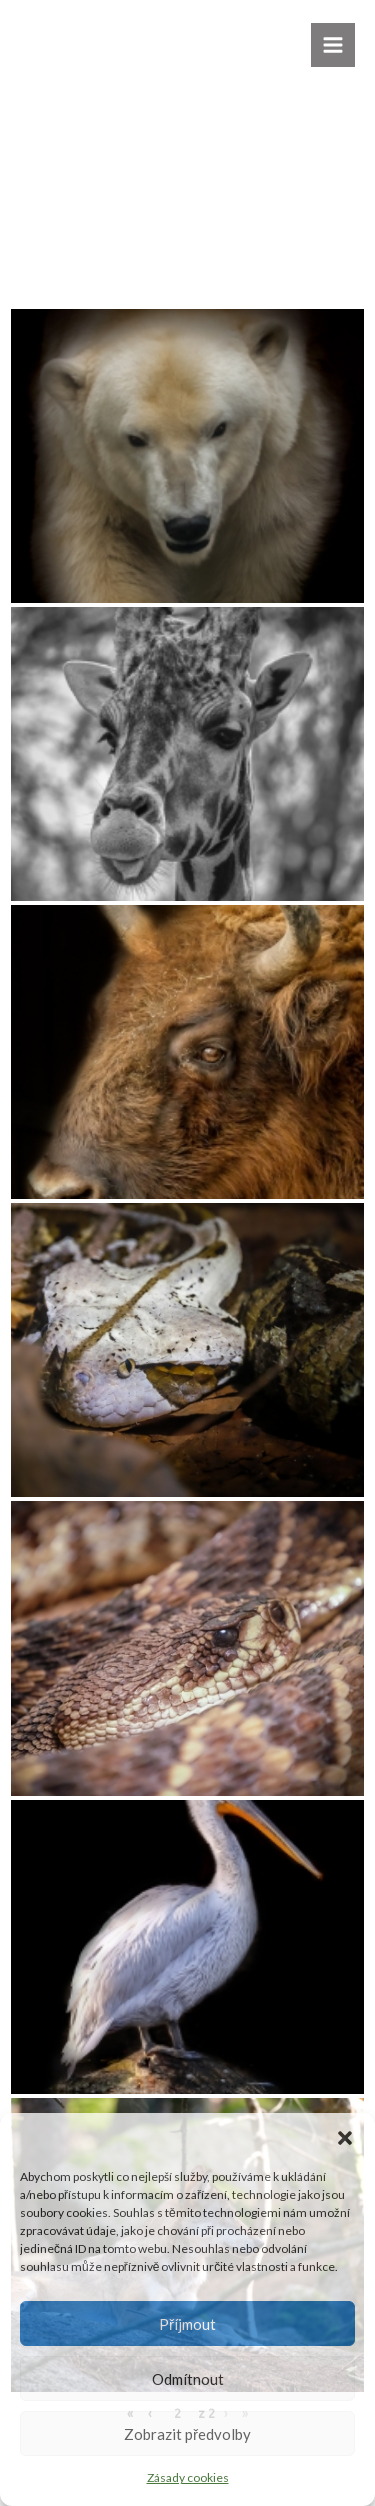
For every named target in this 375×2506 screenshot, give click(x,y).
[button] (345, 2138)
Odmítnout (188, 2379)
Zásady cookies (188, 2477)
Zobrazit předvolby (187, 2434)
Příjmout (187, 2324)
